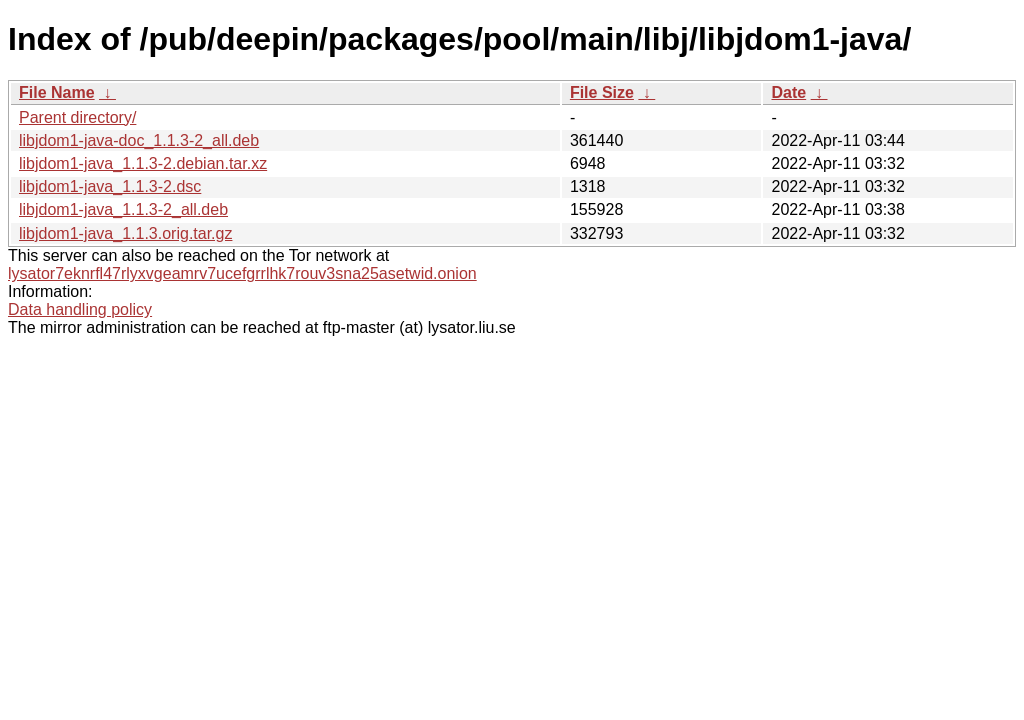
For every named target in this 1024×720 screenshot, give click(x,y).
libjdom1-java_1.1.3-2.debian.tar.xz (143, 163)
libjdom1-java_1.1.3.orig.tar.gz (125, 233)
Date (788, 92)
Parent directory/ (77, 117)
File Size (602, 92)
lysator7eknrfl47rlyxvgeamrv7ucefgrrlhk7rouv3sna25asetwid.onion (242, 273)
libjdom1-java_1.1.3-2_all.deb (123, 209)
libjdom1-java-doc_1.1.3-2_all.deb (139, 140)
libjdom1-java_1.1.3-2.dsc (110, 186)
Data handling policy (80, 309)
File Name (57, 92)
